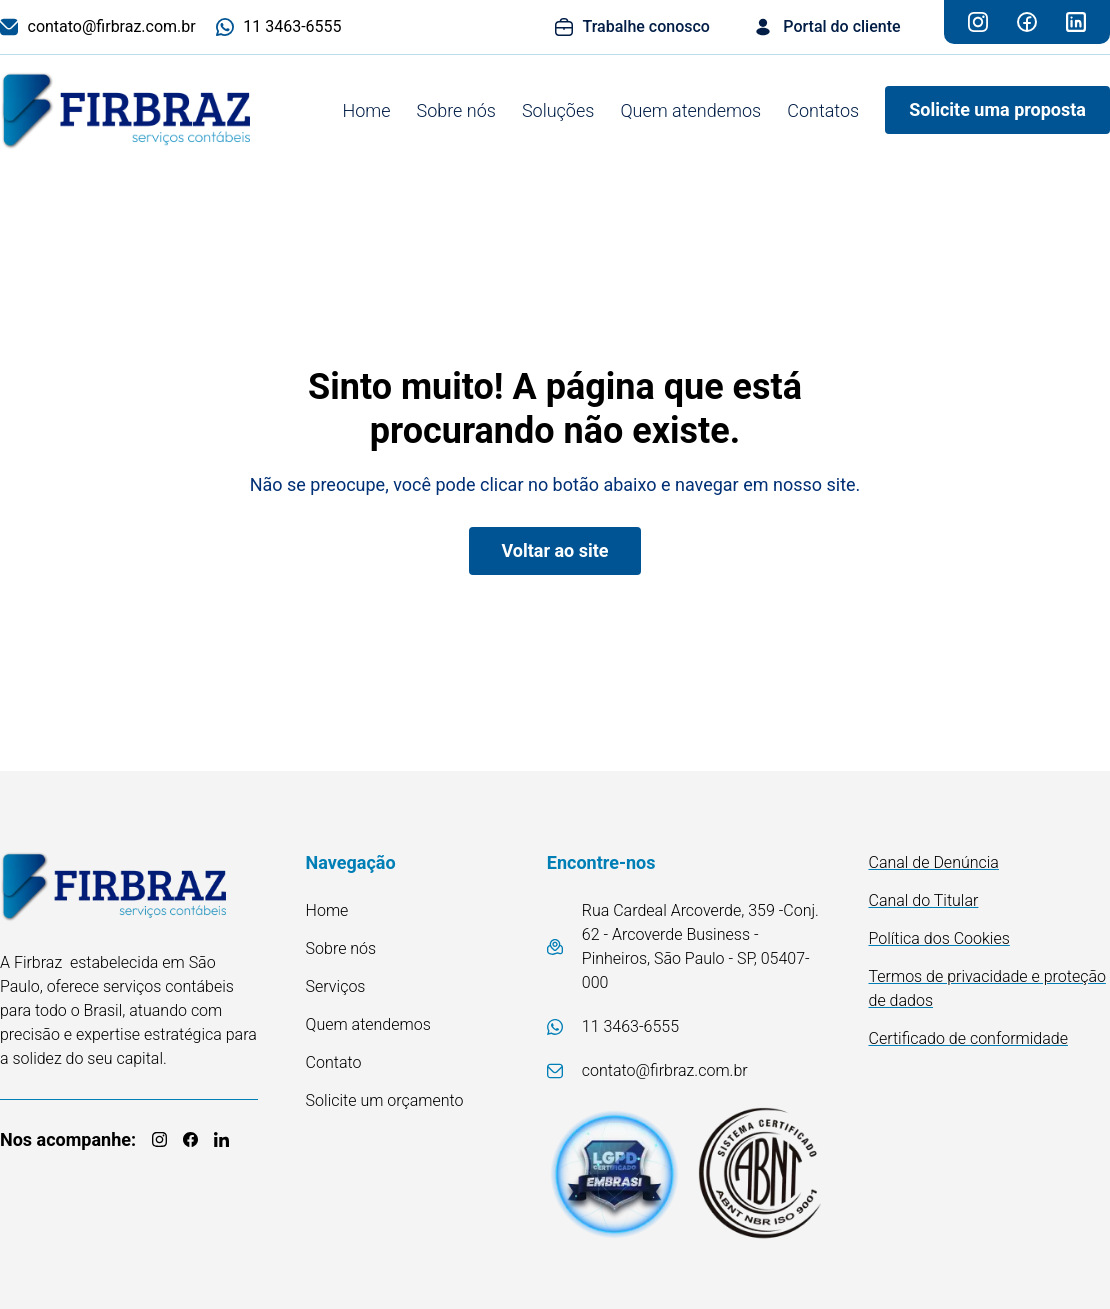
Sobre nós (456, 110)
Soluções (558, 110)
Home (366, 110)
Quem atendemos (690, 110)
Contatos (823, 110)
